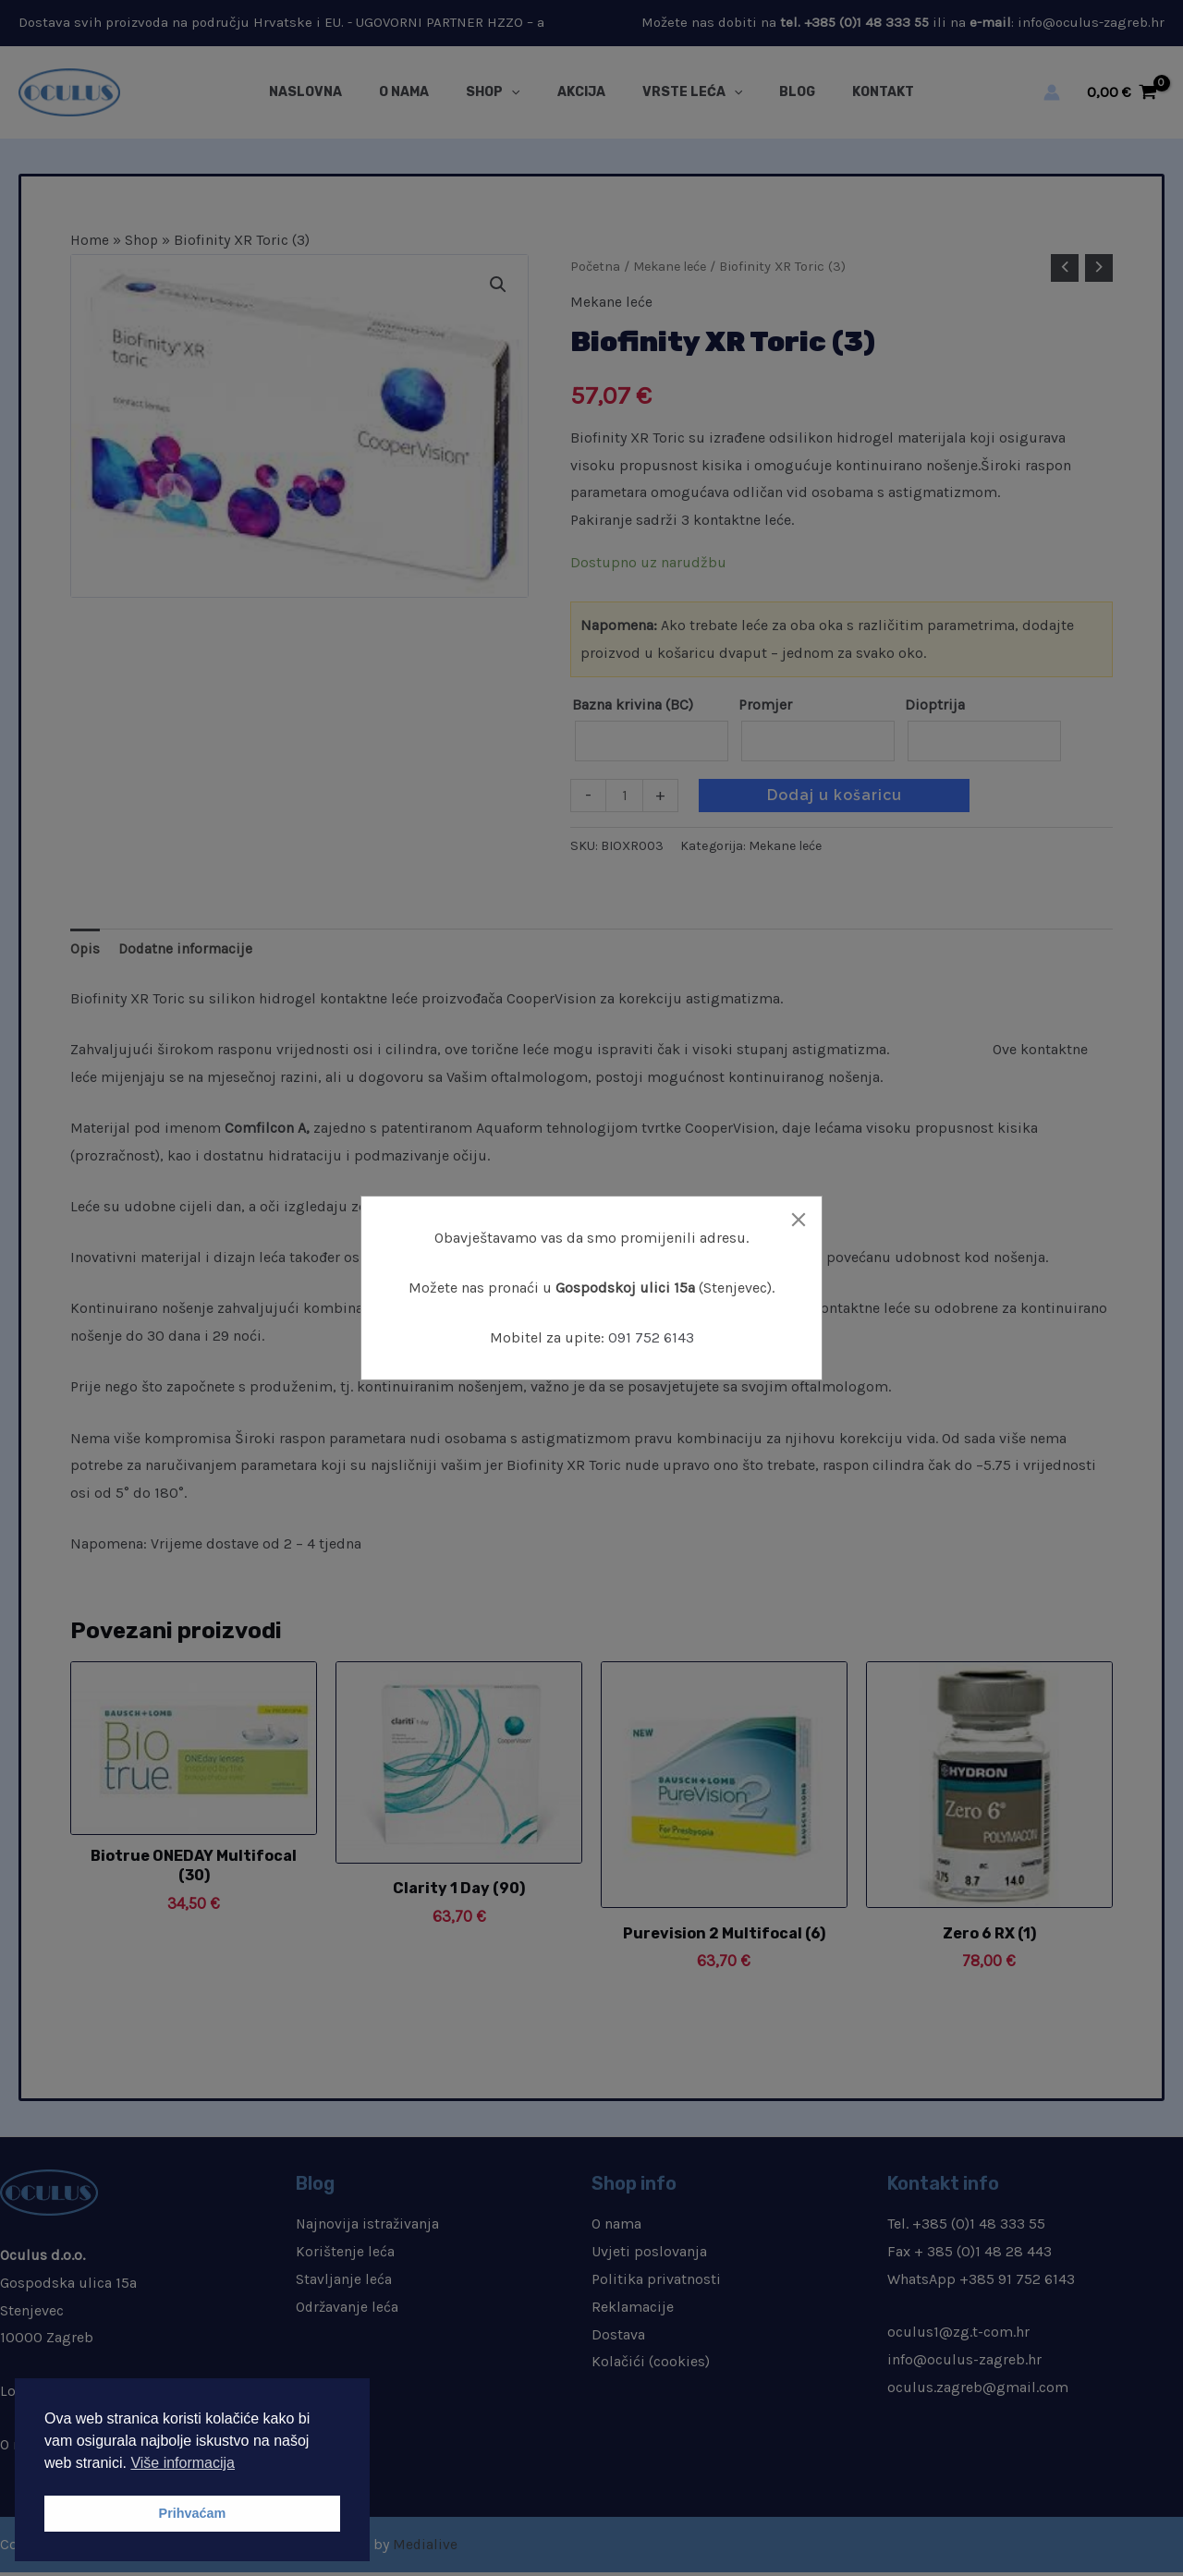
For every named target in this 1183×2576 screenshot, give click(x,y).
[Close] (798, 1219)
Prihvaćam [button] (192, 2513)
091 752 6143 (651, 1337)
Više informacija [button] (182, 2463)
